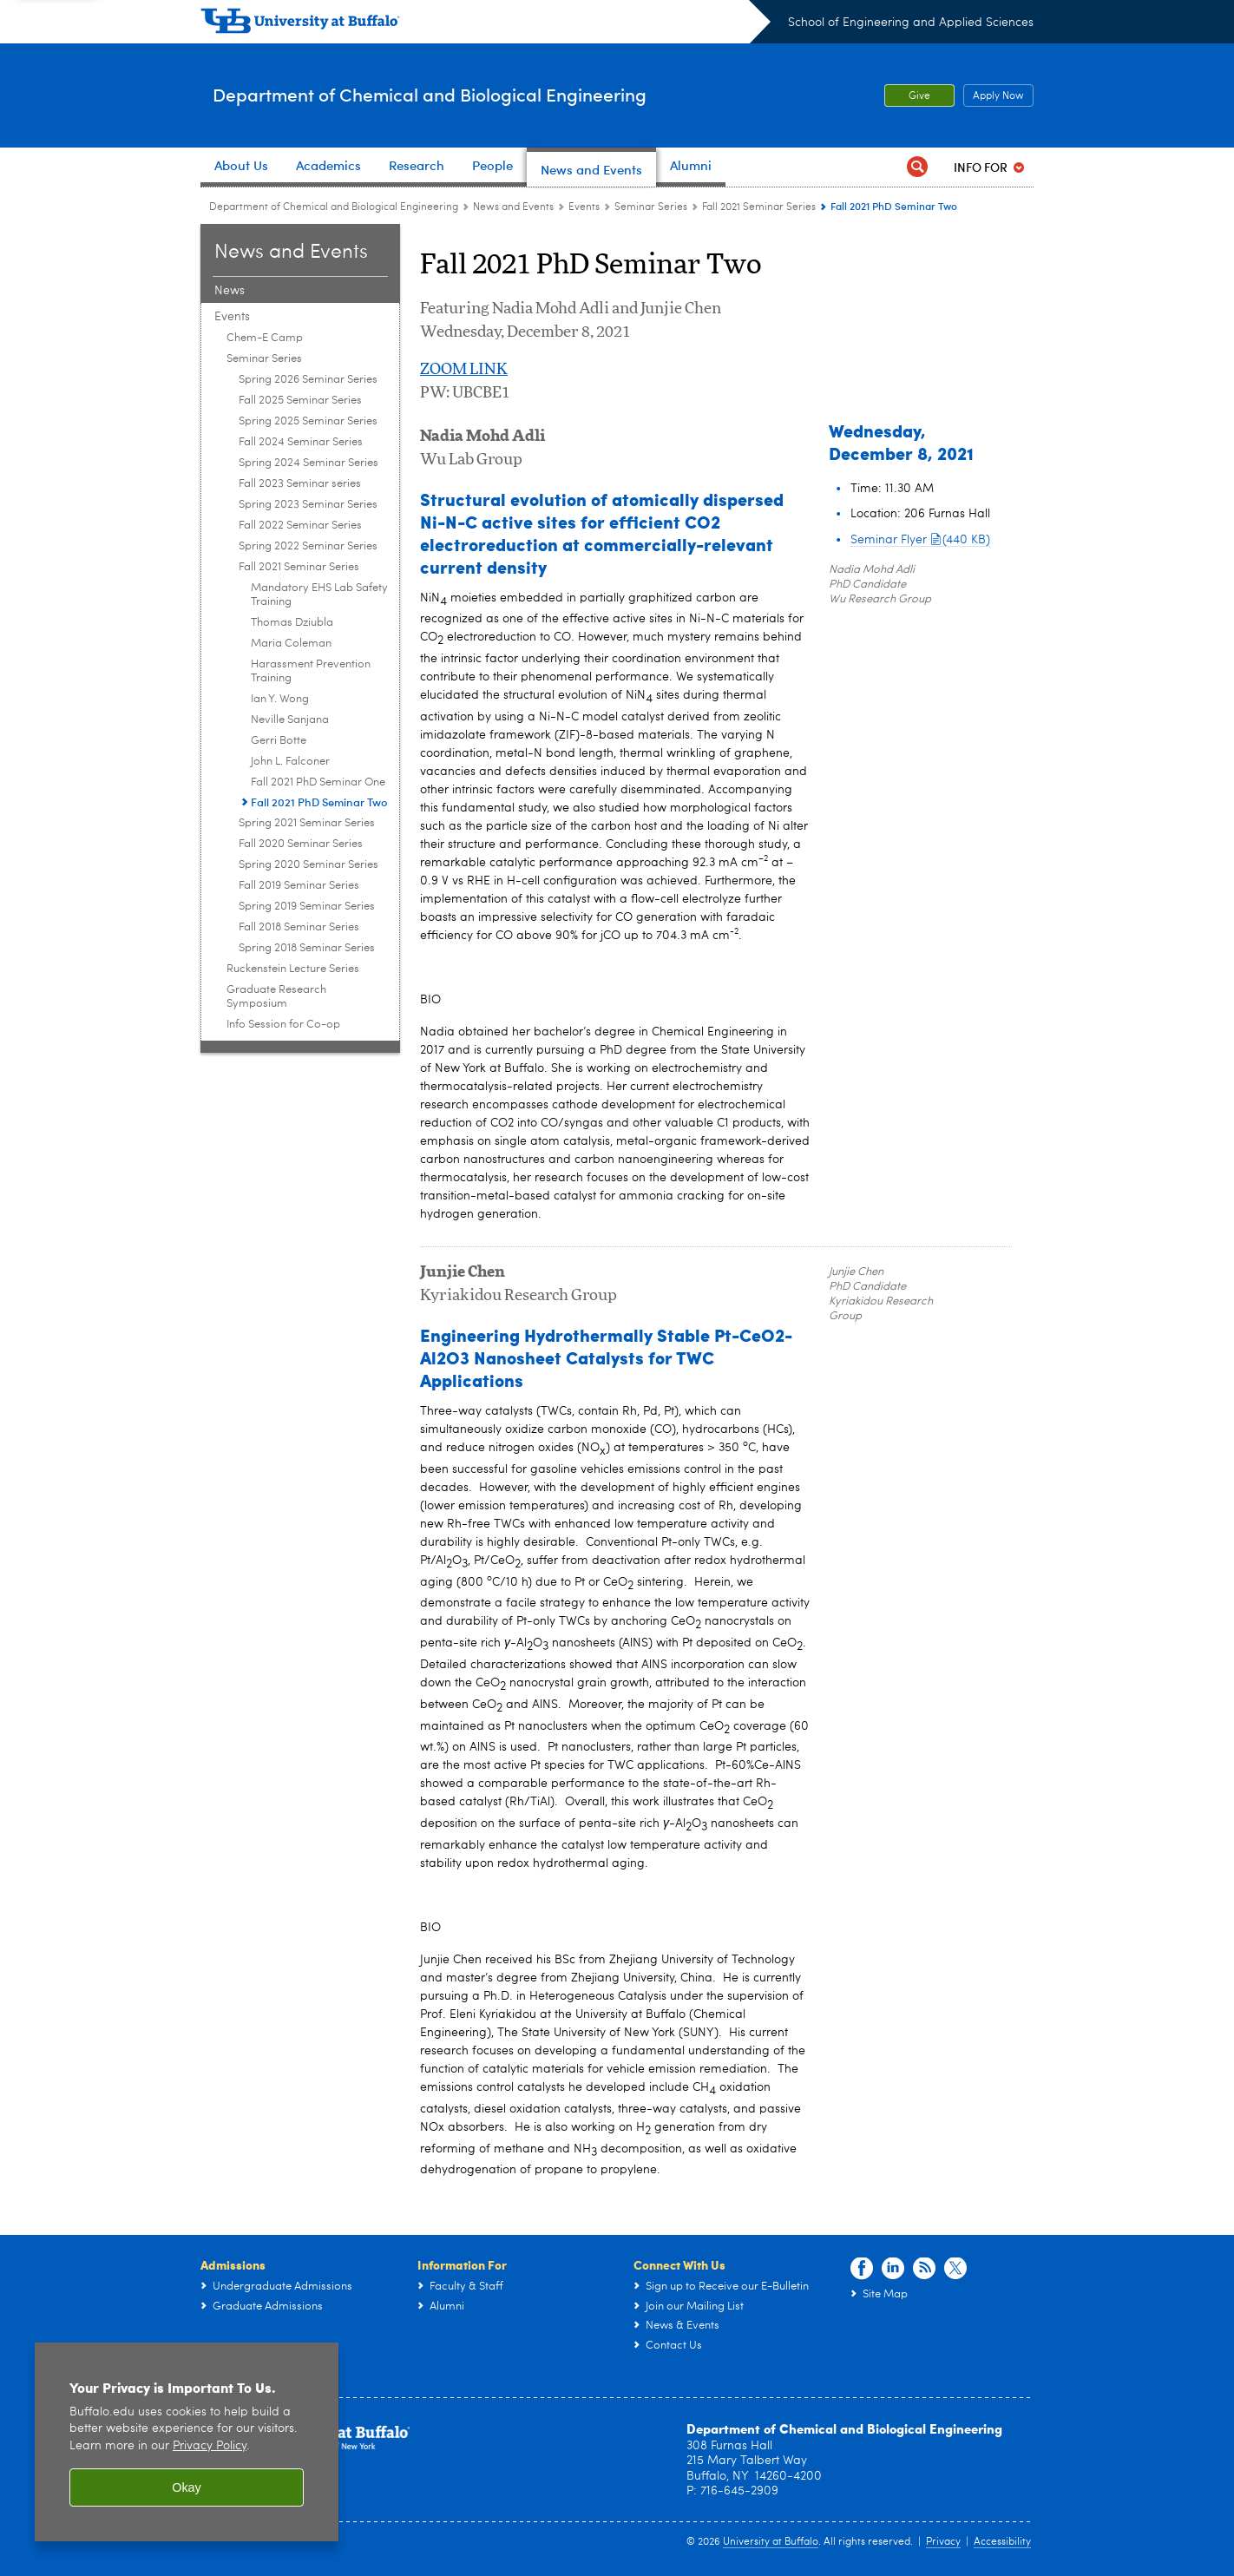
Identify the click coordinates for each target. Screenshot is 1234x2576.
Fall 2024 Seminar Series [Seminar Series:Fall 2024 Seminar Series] (301, 442)
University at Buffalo (770, 2542)
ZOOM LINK (464, 370)
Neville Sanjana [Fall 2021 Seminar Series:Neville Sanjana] (290, 720)
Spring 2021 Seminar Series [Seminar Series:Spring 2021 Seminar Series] (307, 823)
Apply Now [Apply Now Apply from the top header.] (993, 96)
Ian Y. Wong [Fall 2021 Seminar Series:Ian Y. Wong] (280, 699)
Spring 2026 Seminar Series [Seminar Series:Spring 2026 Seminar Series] (308, 379)
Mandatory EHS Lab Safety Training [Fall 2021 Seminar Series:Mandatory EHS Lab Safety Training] (319, 595)
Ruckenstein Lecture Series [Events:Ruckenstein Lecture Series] (292, 969)
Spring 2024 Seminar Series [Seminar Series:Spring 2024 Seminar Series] (308, 463)
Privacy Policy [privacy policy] (209, 2446)
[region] (186, 2442)
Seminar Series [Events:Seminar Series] (650, 207)
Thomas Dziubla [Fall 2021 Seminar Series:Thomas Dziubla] (292, 622)
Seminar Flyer (920, 540)
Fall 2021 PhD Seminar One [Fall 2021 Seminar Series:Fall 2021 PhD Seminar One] (318, 782)
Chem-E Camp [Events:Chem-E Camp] (264, 338)
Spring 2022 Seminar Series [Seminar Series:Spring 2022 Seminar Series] (308, 546)
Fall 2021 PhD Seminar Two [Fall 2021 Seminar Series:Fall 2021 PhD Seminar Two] (319, 801)
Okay (186, 2487)
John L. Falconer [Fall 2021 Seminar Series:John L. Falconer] (290, 761)
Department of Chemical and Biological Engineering (506, 94)
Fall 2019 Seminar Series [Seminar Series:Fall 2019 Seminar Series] (299, 885)
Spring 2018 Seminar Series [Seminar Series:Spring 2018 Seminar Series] (307, 948)
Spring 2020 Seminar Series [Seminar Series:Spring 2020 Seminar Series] (308, 865)
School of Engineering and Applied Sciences (911, 22)
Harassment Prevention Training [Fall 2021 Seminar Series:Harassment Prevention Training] (311, 671)
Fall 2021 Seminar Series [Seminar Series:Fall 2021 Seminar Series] (759, 207)
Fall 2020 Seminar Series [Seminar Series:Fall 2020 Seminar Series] (301, 844)
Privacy (943, 2542)
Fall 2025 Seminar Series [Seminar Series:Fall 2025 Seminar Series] (300, 400)
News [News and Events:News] (229, 291)
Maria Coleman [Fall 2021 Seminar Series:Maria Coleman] (291, 643)
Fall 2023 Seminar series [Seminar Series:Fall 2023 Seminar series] (300, 484)
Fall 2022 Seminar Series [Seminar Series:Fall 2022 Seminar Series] (300, 525)
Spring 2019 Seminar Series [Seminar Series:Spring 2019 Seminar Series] (307, 906)
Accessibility (1002, 2542)
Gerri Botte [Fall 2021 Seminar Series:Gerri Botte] (278, 740)
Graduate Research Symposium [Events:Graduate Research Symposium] (276, 996)
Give (919, 96)
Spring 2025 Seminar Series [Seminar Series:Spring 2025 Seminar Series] (308, 421)
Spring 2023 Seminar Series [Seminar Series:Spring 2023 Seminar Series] (308, 504)
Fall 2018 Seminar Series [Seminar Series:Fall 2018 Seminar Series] (299, 927)
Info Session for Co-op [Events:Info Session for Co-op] (283, 1024)
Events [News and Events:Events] (584, 207)
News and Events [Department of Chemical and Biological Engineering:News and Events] (513, 207)
